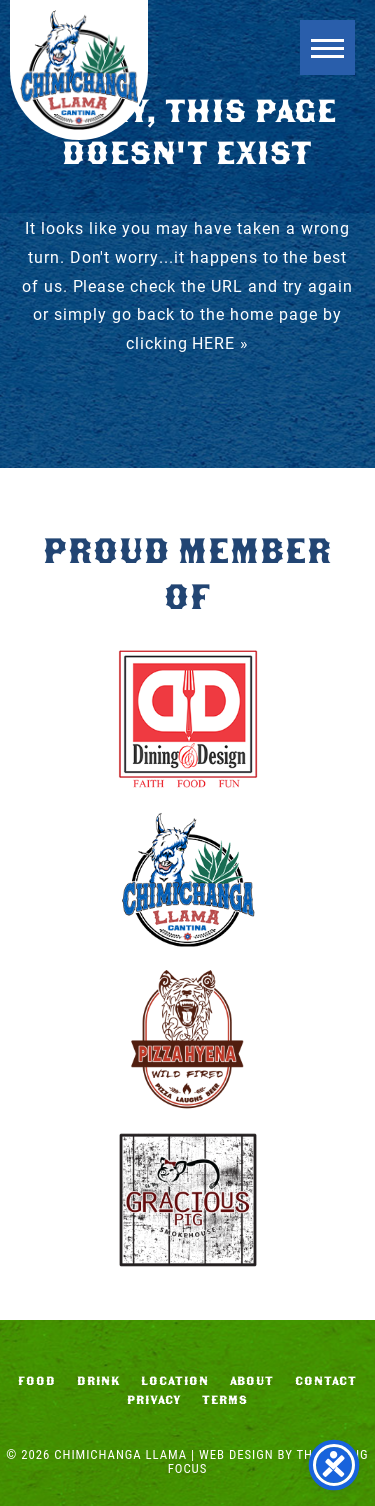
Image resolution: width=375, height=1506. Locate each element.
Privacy (154, 1400)
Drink (99, 1381)
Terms (225, 1400)
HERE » (220, 342)
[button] (327, 47)
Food (37, 1381)
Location (175, 1381)
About (252, 1381)
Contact (326, 1381)
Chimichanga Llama (79, 70)
